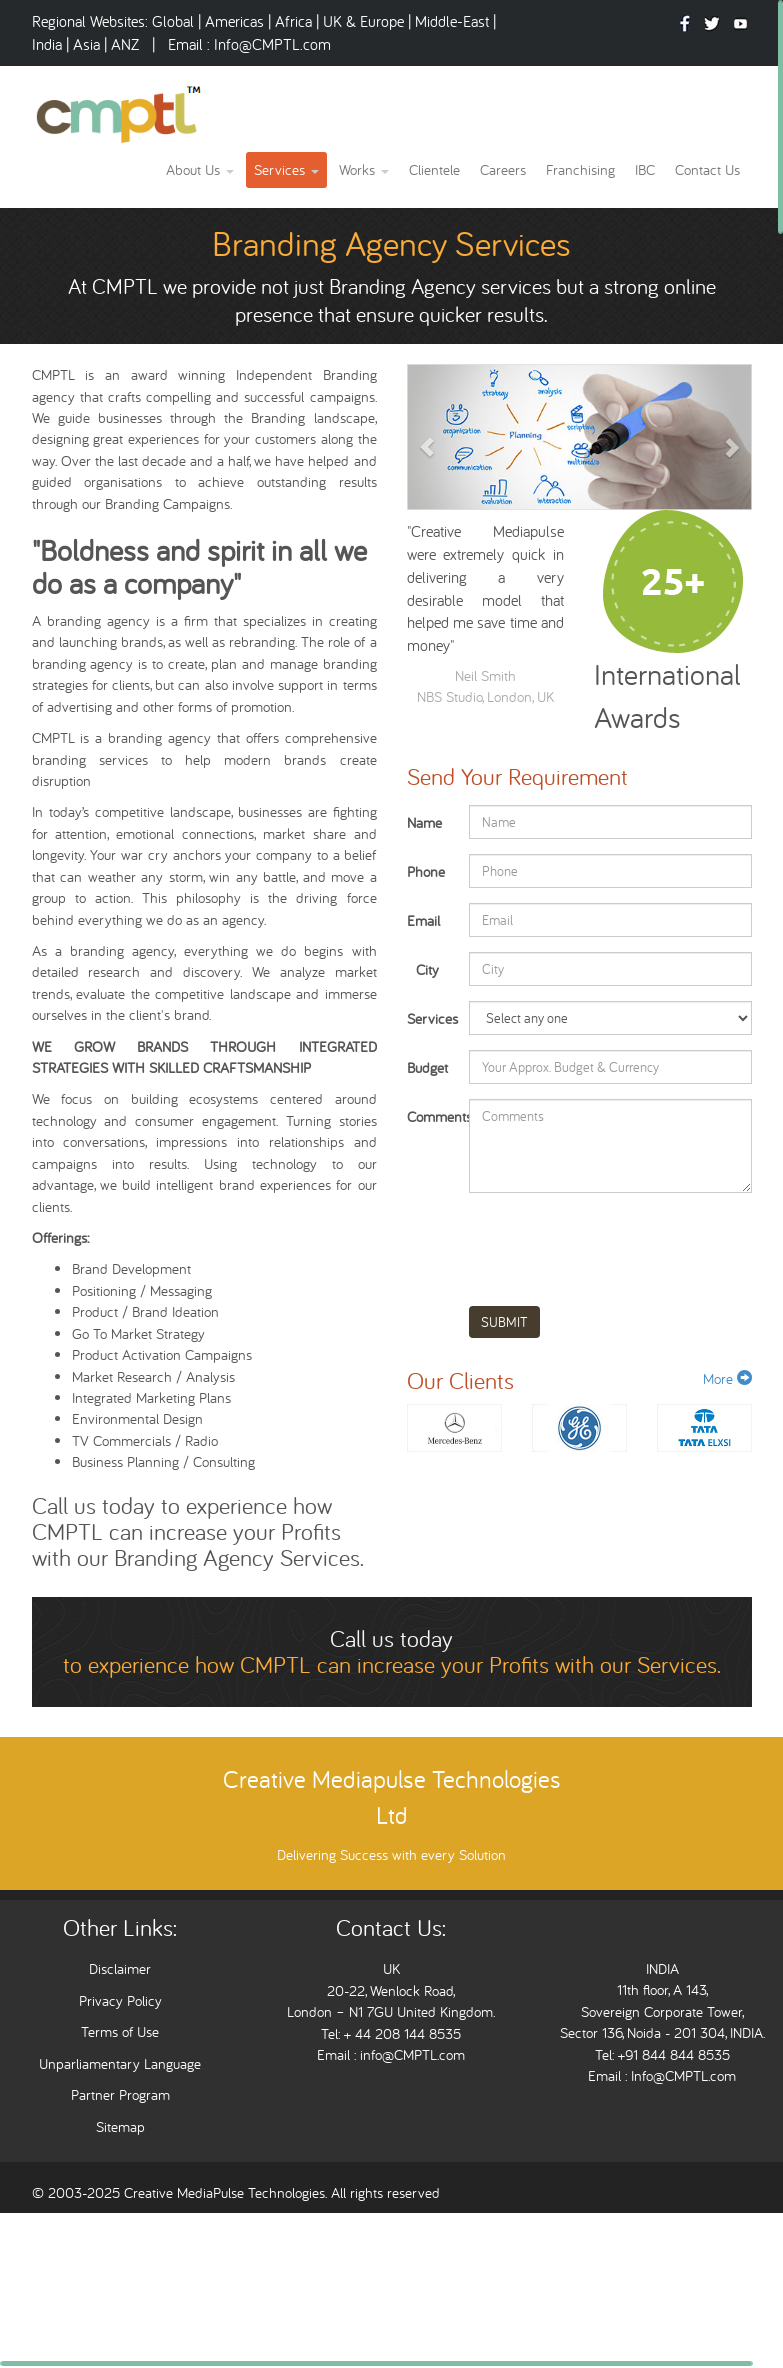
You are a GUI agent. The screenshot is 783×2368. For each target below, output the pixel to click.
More (727, 1378)
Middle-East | (455, 21)
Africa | (299, 21)
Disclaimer (120, 1968)
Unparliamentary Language (120, 2063)
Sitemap (120, 2126)
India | (52, 44)
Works (364, 169)
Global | (178, 21)
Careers (503, 169)
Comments (431, 1116)
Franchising (580, 169)
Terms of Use (120, 2031)
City (427, 969)
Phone (426, 871)
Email (423, 920)
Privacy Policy (120, 2000)
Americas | (240, 21)
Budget (427, 1067)
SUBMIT (504, 1322)
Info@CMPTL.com (272, 44)
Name (424, 822)
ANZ (127, 44)
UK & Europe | (367, 21)
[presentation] (621, 1242)
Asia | (90, 44)
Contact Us (707, 169)
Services (286, 169)
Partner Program (120, 2094)
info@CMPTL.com (410, 2054)
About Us (200, 169)
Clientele (434, 169)
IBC (645, 169)
